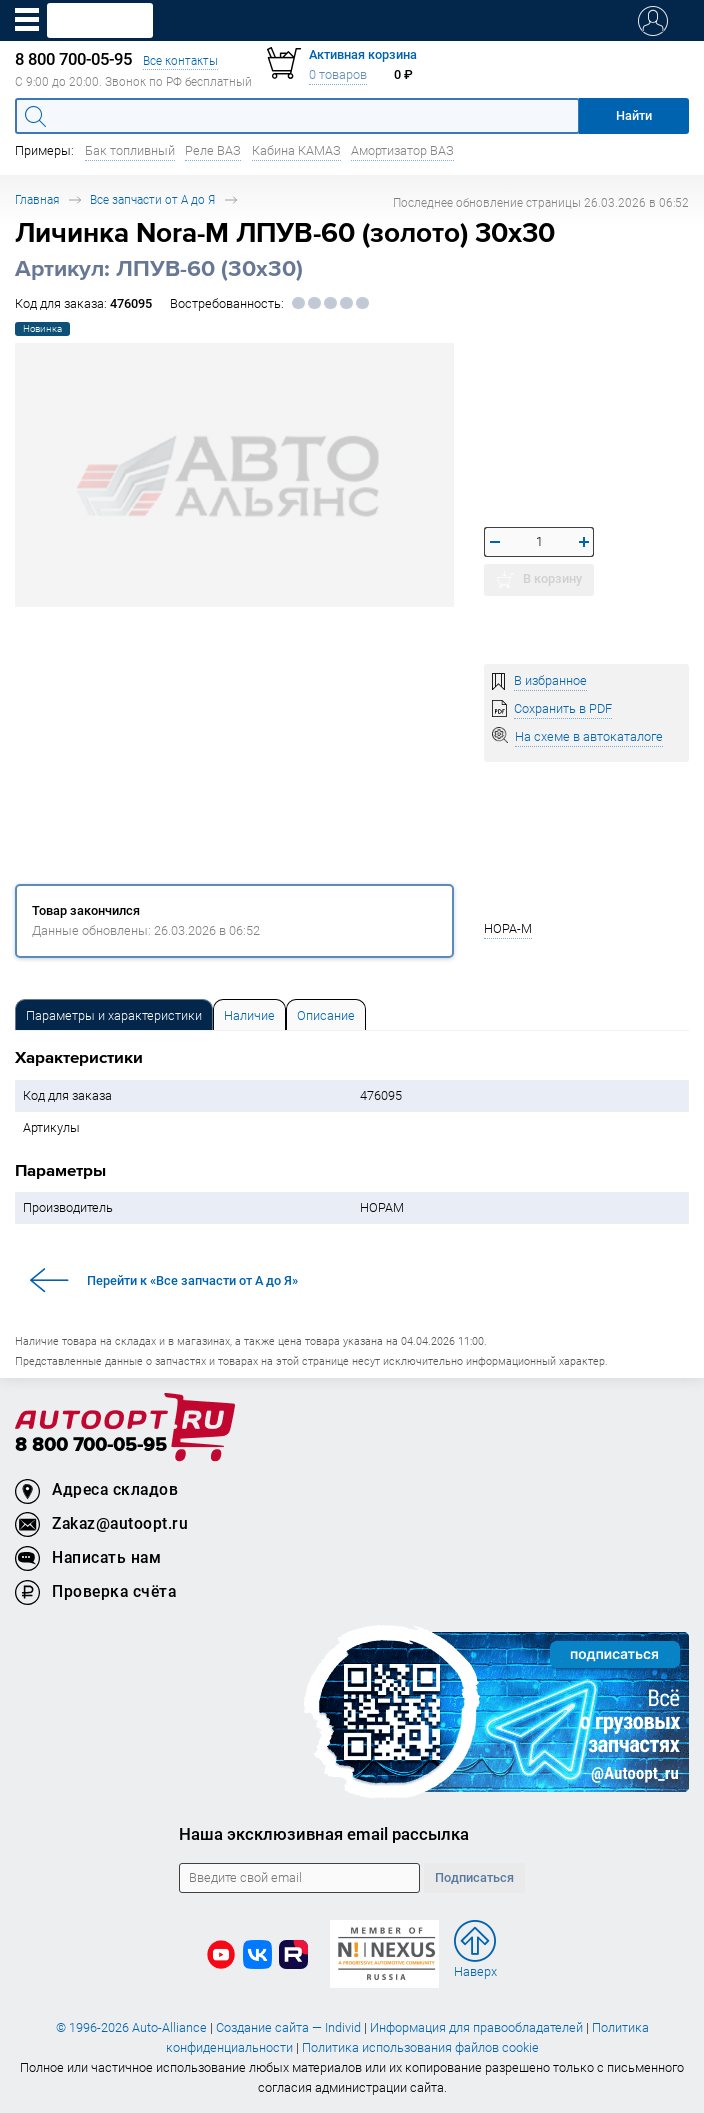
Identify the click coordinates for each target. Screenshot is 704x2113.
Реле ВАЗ (213, 150)
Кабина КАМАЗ (296, 150)
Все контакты (180, 60)
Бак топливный (130, 150)
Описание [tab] (326, 1015)
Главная (37, 199)
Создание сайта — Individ (288, 2027)
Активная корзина (363, 54)
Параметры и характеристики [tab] (114, 1015)
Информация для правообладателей (476, 2027)
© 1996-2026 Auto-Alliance (131, 2027)
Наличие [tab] (249, 1015)
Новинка (42, 328)
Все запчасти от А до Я (152, 199)
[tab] (114, 1014)
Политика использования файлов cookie (420, 2047)
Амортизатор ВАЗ (402, 150)
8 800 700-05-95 (91, 1445)
